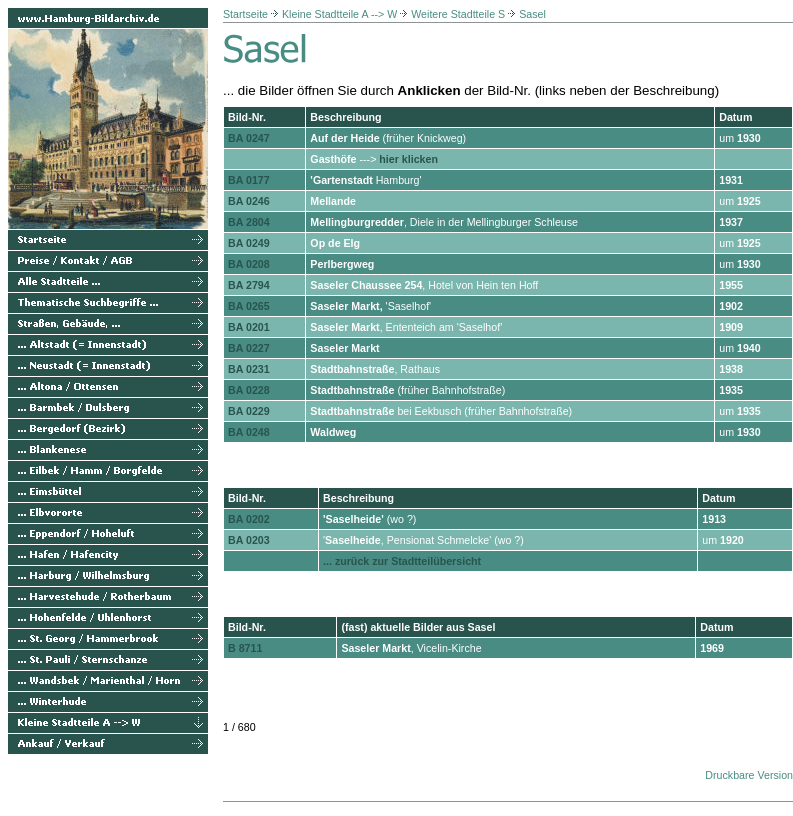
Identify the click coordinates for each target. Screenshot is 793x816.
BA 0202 (249, 519)
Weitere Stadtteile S (458, 14)
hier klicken (408, 159)
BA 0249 (249, 243)
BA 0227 (249, 348)
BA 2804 (249, 222)
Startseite (245, 14)
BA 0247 (249, 138)
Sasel (532, 14)
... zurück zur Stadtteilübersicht (402, 561)
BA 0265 (249, 306)
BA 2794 (249, 285)
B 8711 (245, 648)
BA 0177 (249, 180)
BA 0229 (249, 411)
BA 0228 (249, 390)
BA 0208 (249, 264)
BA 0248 (249, 432)
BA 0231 (249, 369)
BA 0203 (249, 540)
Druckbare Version (749, 775)
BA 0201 (249, 327)
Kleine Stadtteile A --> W (339, 14)
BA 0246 (249, 201)
